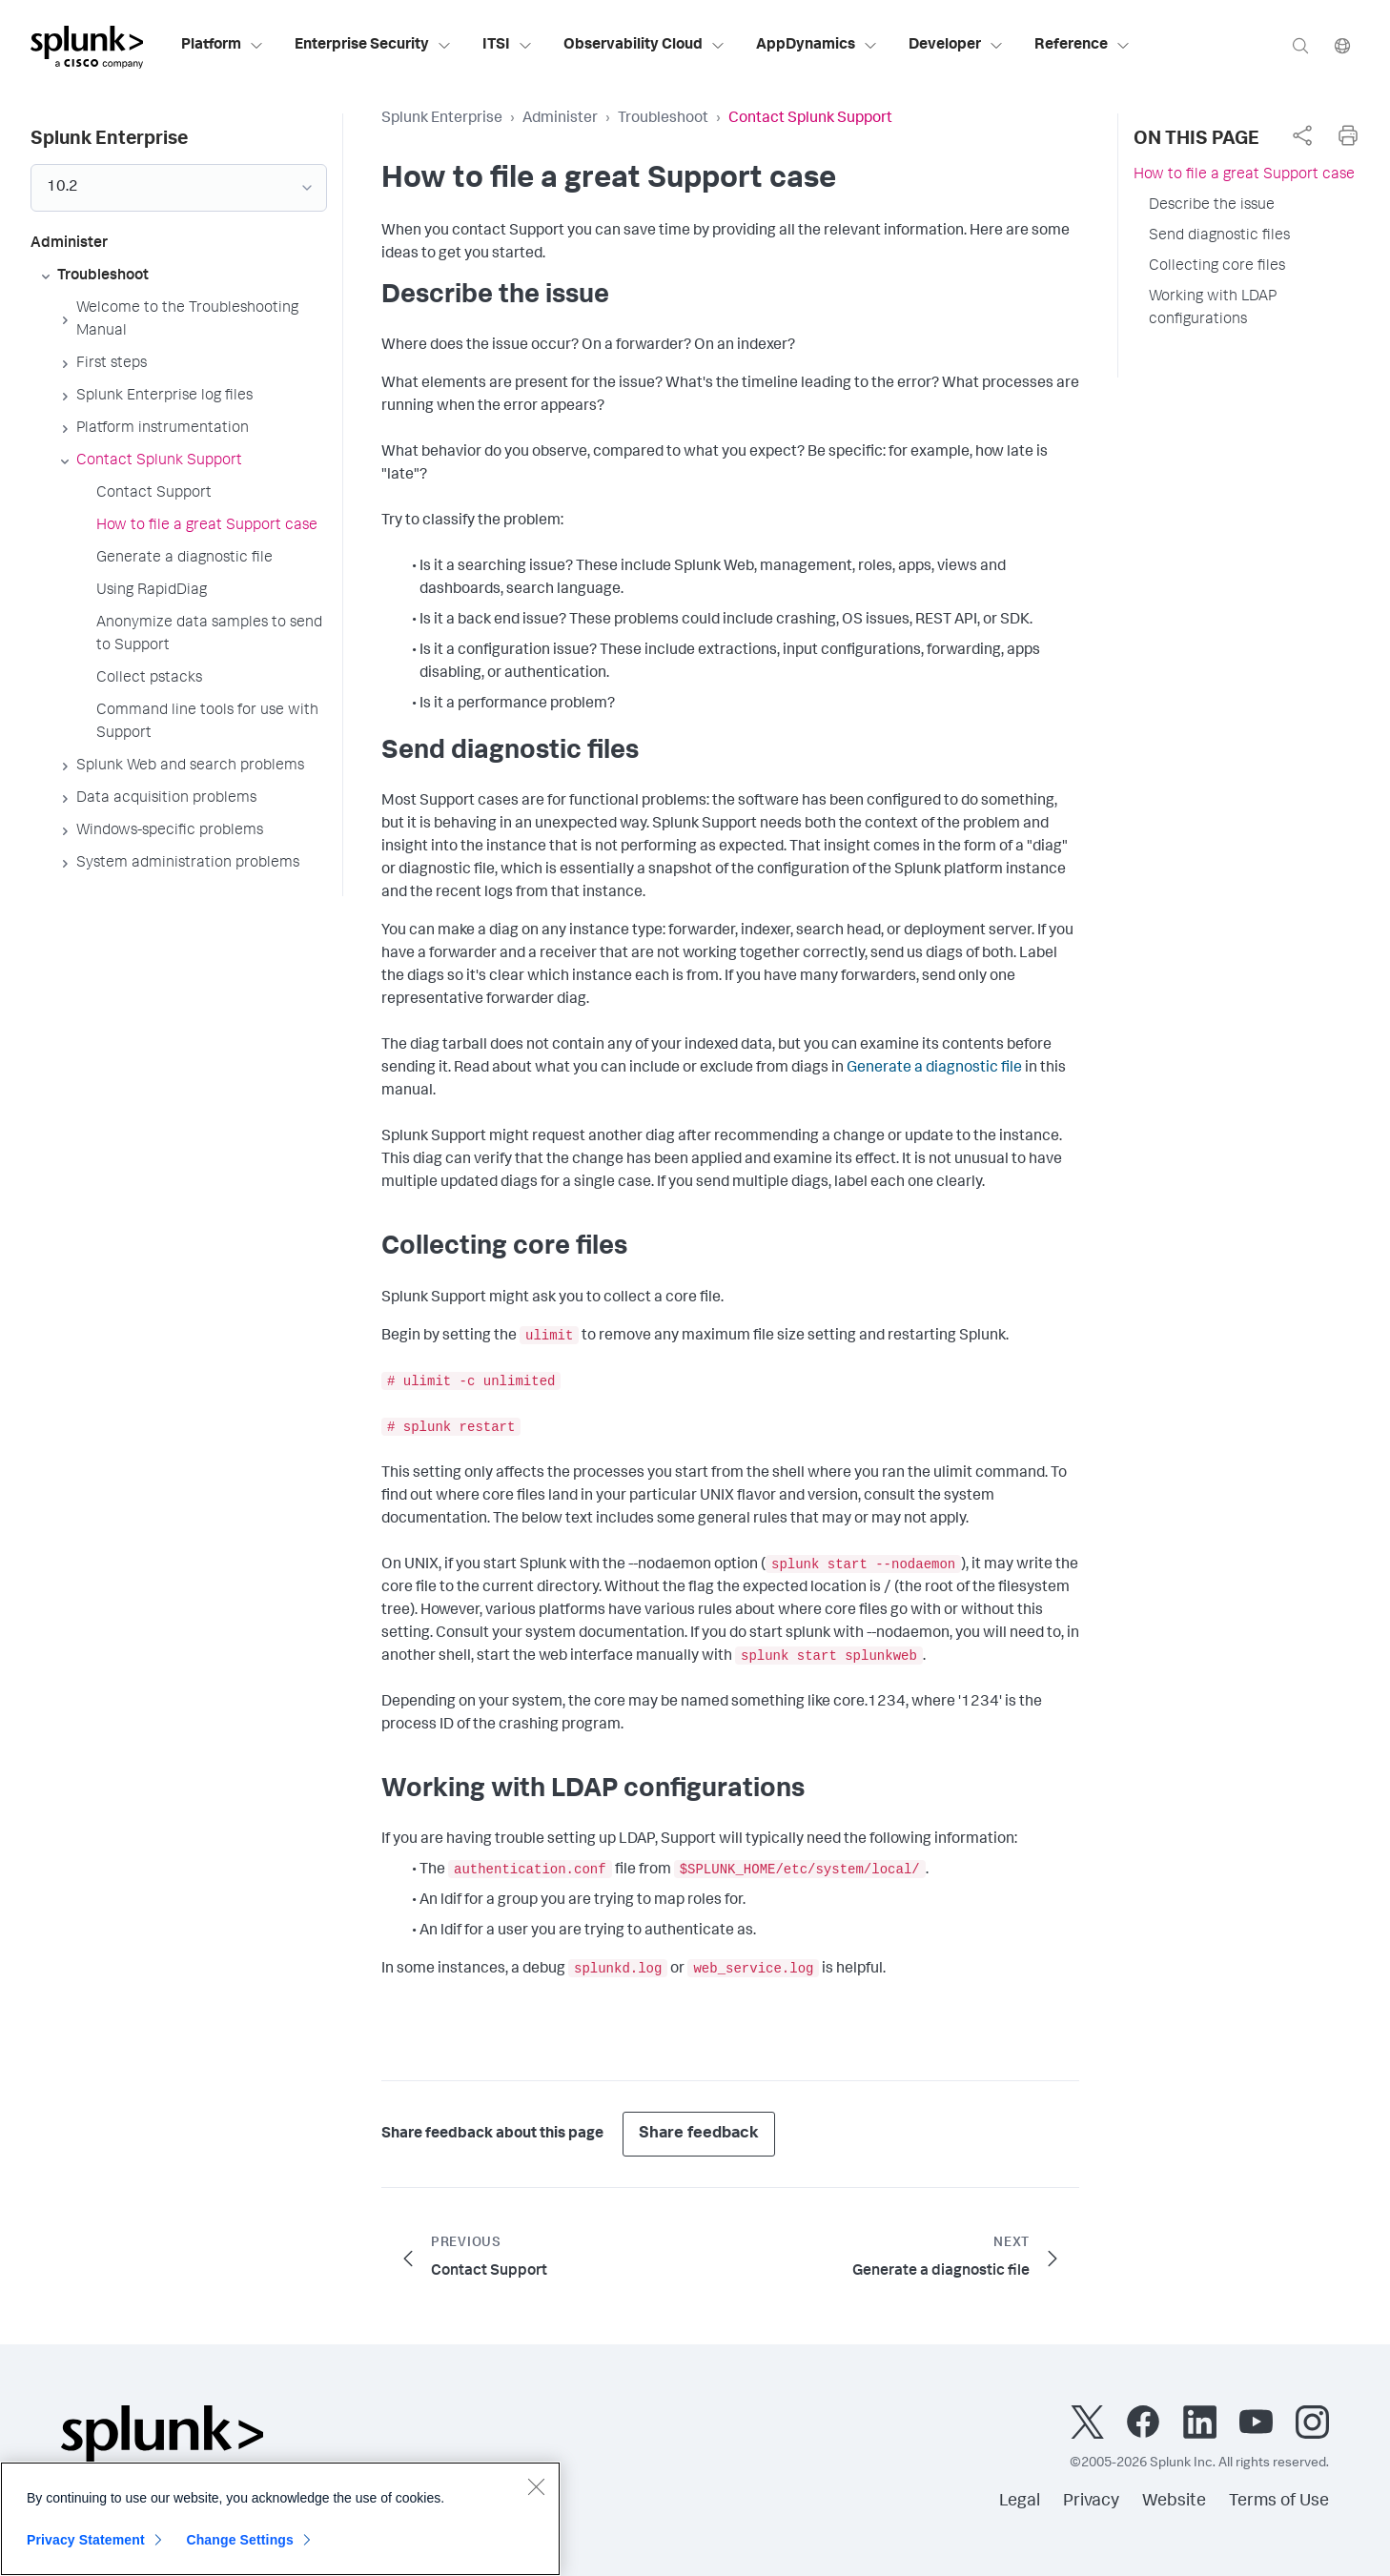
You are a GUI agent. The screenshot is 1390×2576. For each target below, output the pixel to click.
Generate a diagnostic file (934, 1068)
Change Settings (240, 2541)
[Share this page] (1302, 135)
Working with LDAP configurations (1213, 309)
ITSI (507, 45)
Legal (1019, 2501)
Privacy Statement (86, 2541)
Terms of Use (1279, 2501)
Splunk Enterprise (441, 119)
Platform (222, 45)
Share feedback (699, 2134)
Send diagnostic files (1219, 236)
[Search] (1300, 45)
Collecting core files (1217, 267)
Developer (956, 45)
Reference (1082, 45)
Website (1174, 2501)
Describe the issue (1212, 206)
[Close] (535, 2488)
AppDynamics (817, 45)
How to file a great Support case (1244, 175)
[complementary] (1302, 135)
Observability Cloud (644, 45)
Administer (560, 119)
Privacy (1091, 2501)
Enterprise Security (373, 45)
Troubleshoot (663, 119)
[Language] (1342, 45)
